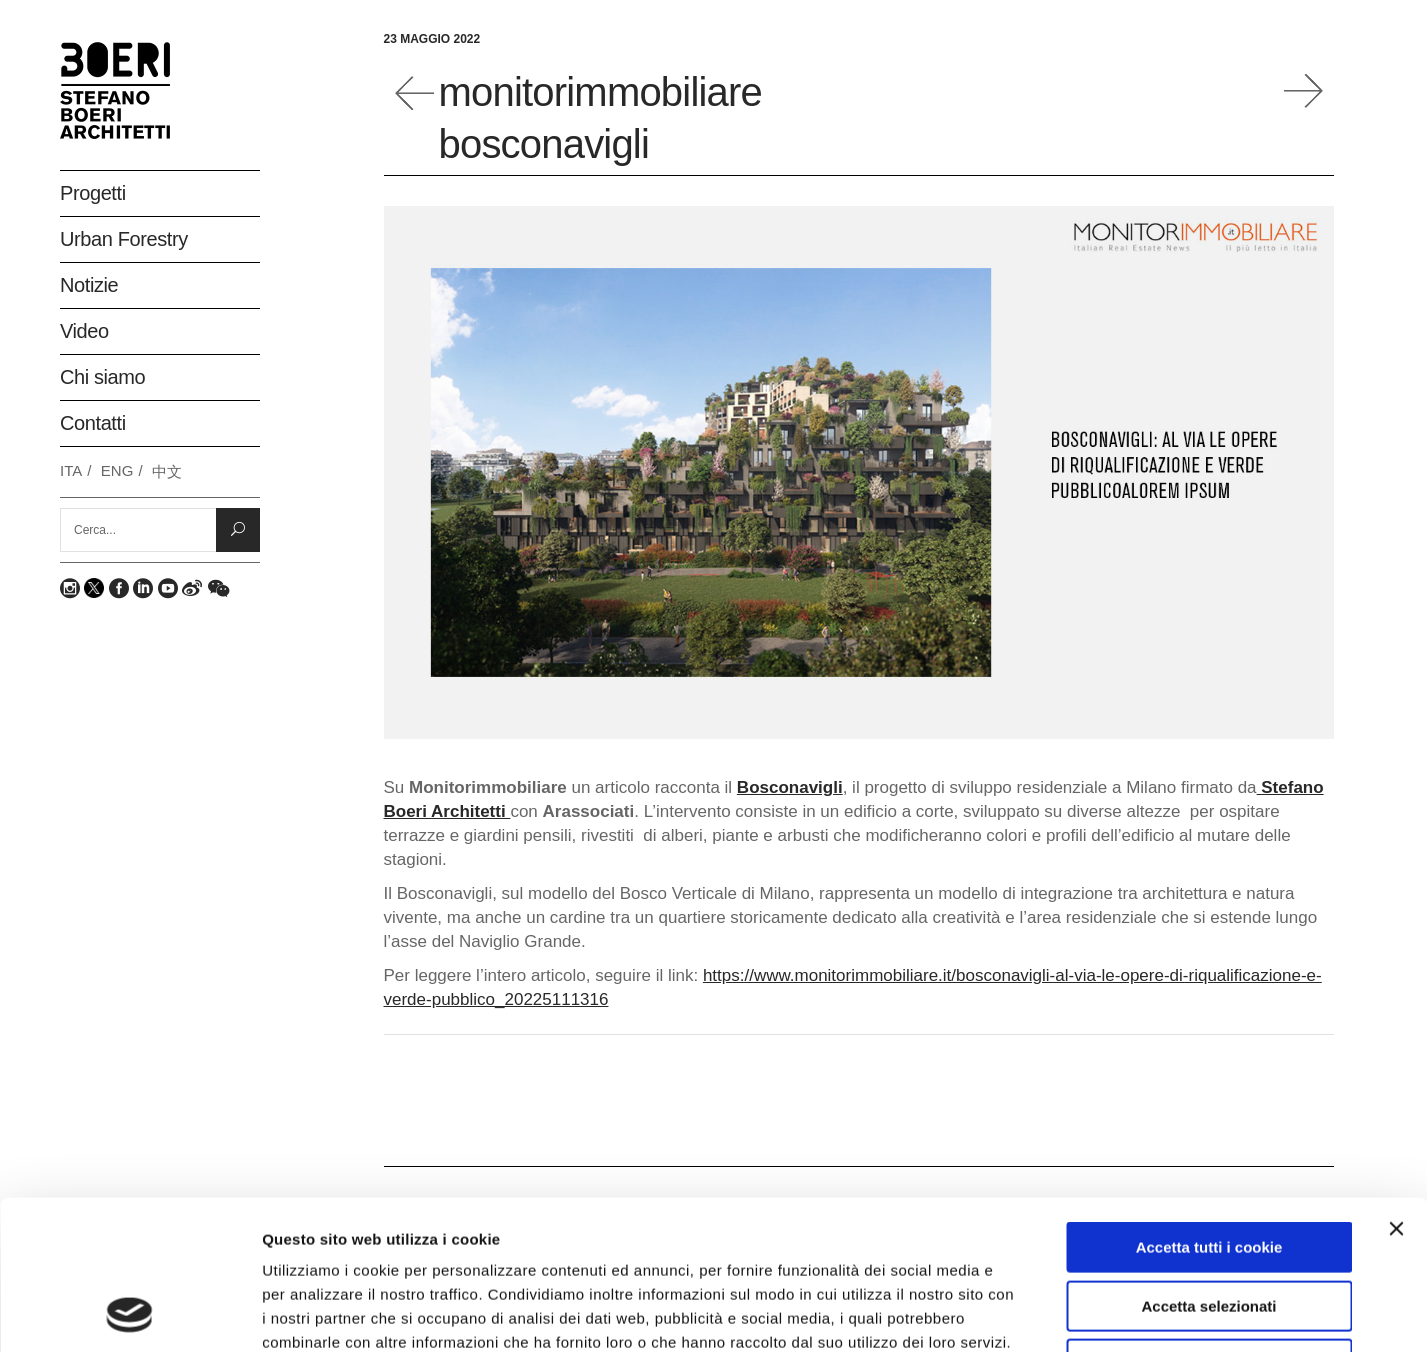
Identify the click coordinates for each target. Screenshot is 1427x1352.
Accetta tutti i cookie (1209, 1107)
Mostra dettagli (1062, 1312)
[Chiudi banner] (1396, 1089)
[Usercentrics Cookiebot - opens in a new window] (129, 1313)
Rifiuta (1209, 1224)
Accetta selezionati (1208, 1166)
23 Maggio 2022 (432, 39)
